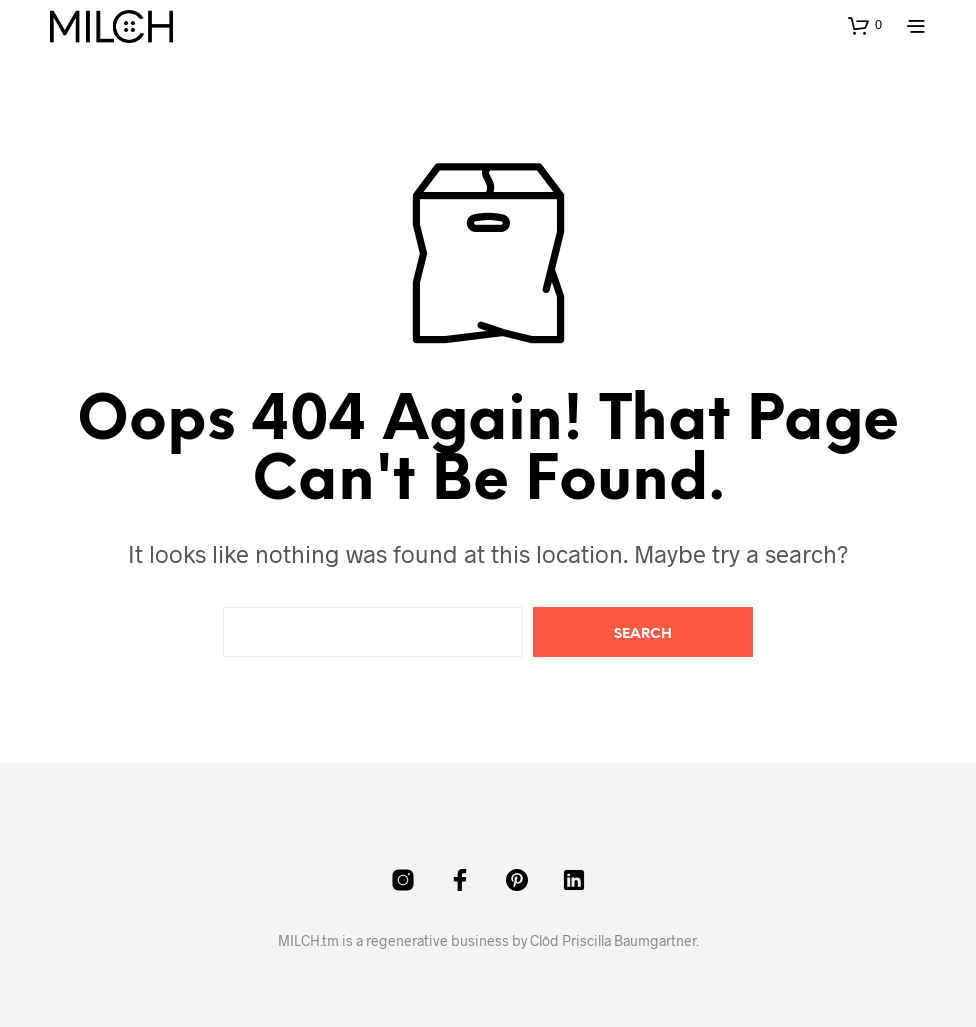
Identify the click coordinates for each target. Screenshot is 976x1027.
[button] (865, 25)
